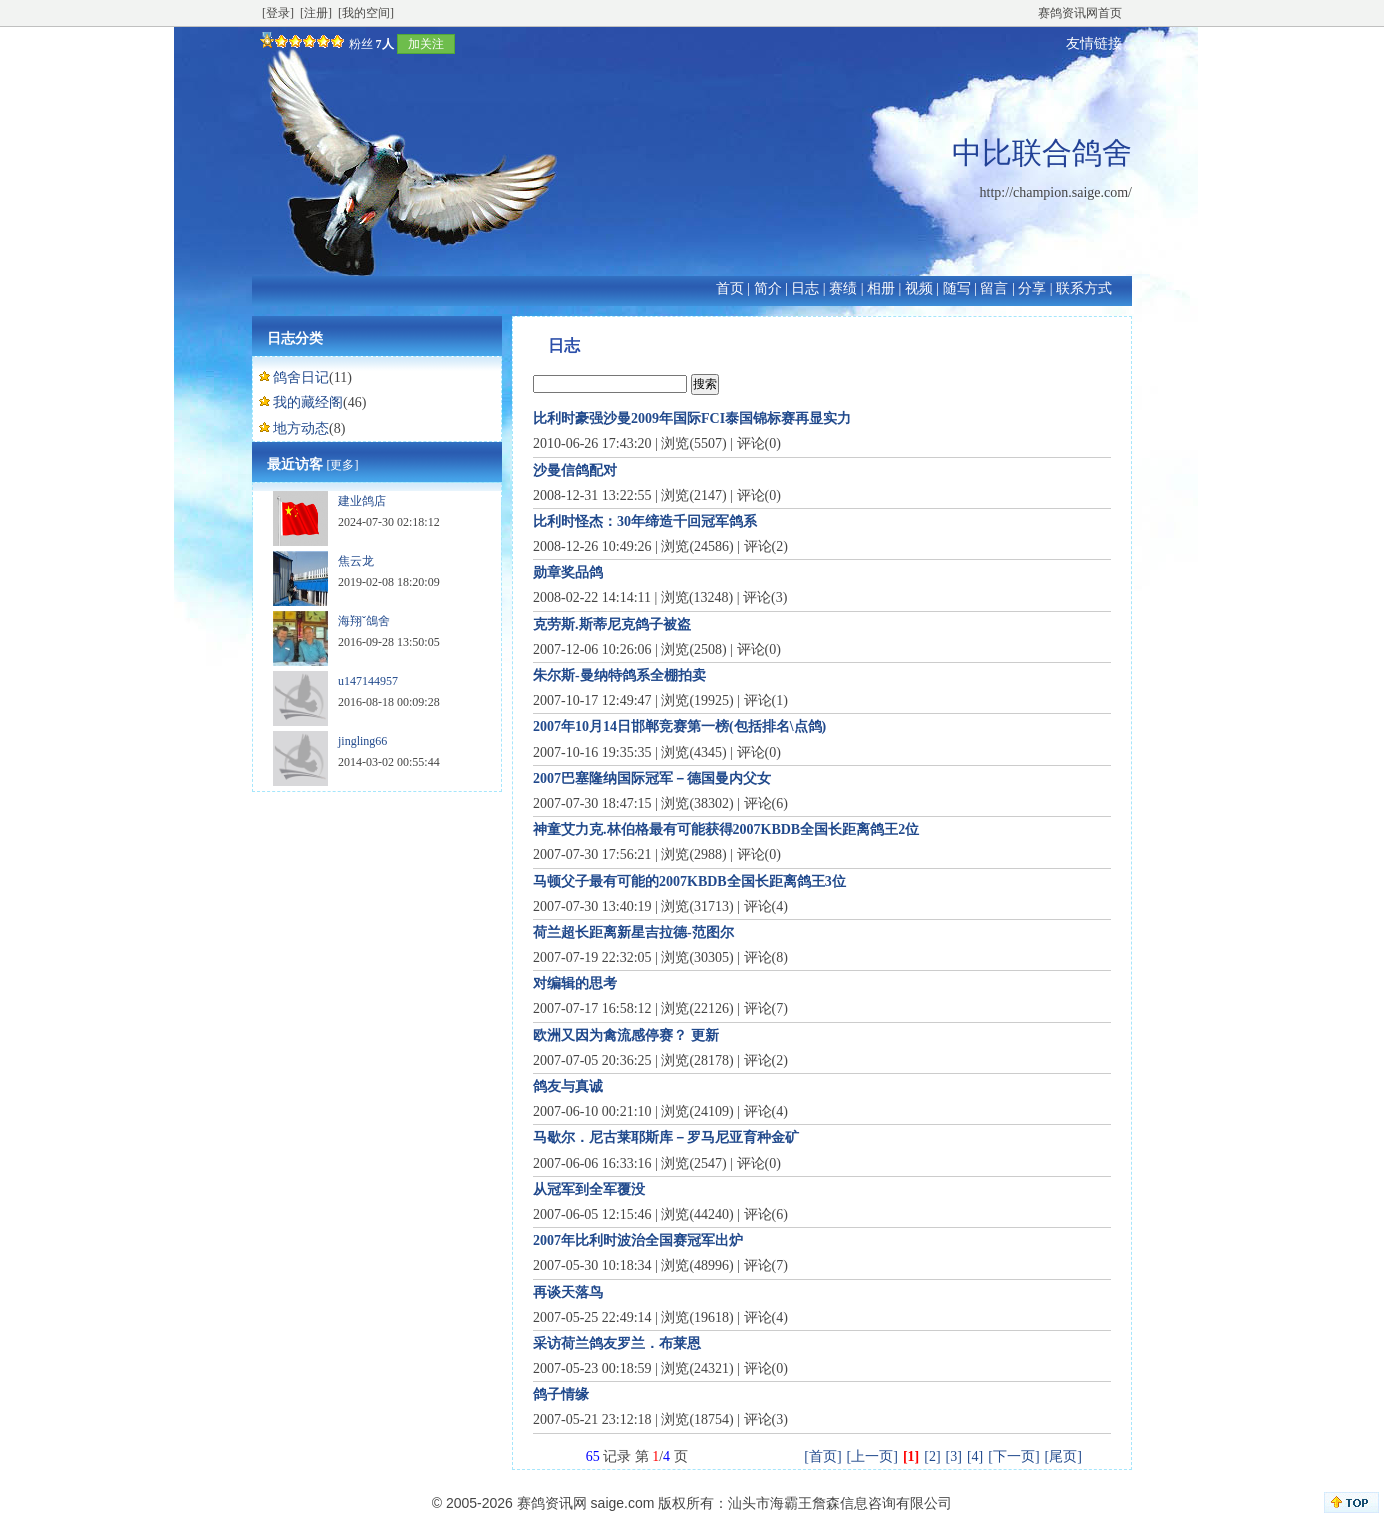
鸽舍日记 (301, 377)
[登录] (278, 13)
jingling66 (362, 741)
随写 (957, 288)
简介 (768, 288)
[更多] (343, 465)
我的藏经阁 (308, 402)
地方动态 (301, 428)
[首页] (822, 1456)
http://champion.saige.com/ (1056, 192)
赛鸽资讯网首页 (1080, 13)
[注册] (316, 13)
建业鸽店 (362, 501)
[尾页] (1063, 1456)
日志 (805, 288)
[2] (932, 1456)
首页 (730, 288)
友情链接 (1094, 43)
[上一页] (872, 1456)
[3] (954, 1456)
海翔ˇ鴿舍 (364, 621)
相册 (881, 288)
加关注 (426, 44)
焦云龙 (356, 561)
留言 (994, 288)
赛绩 (843, 288)
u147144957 (368, 681)
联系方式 (1084, 288)
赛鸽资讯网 (552, 1503)
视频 (919, 288)
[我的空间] (366, 13)
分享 (1032, 288)
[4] (975, 1456)
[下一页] (1013, 1456)
